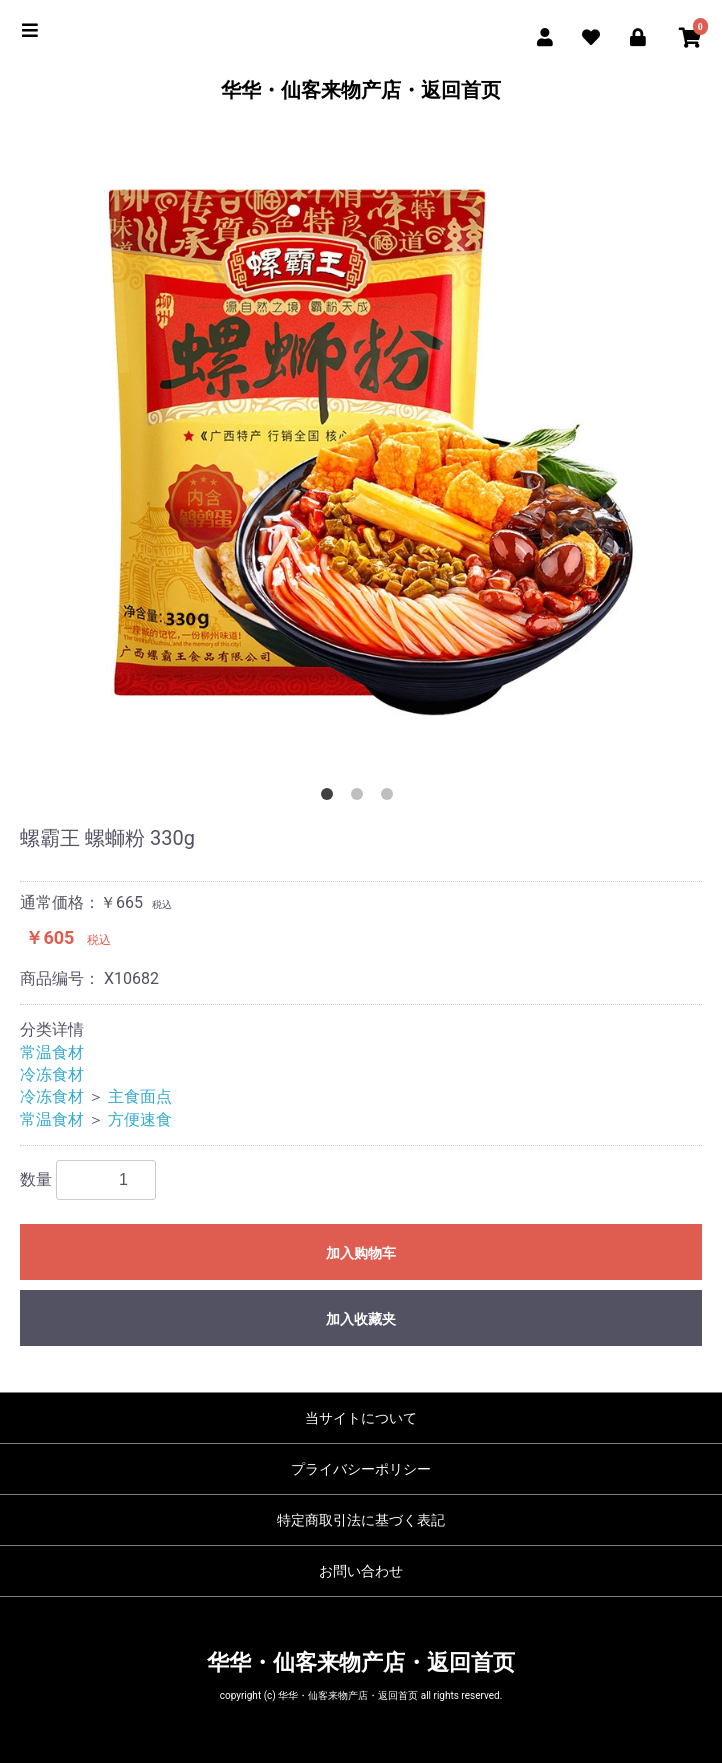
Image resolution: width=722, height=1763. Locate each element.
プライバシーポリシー (361, 1469)
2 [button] (361, 798)
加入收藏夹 (361, 1319)
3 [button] (391, 798)
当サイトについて (361, 1418)
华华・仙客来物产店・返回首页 (361, 90)
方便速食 (140, 1119)
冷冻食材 (52, 1074)
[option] (361, 452)
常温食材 (52, 1052)
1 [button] (331, 798)
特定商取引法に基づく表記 (361, 1520)
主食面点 (140, 1096)
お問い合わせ (361, 1571)
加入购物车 (361, 1253)
